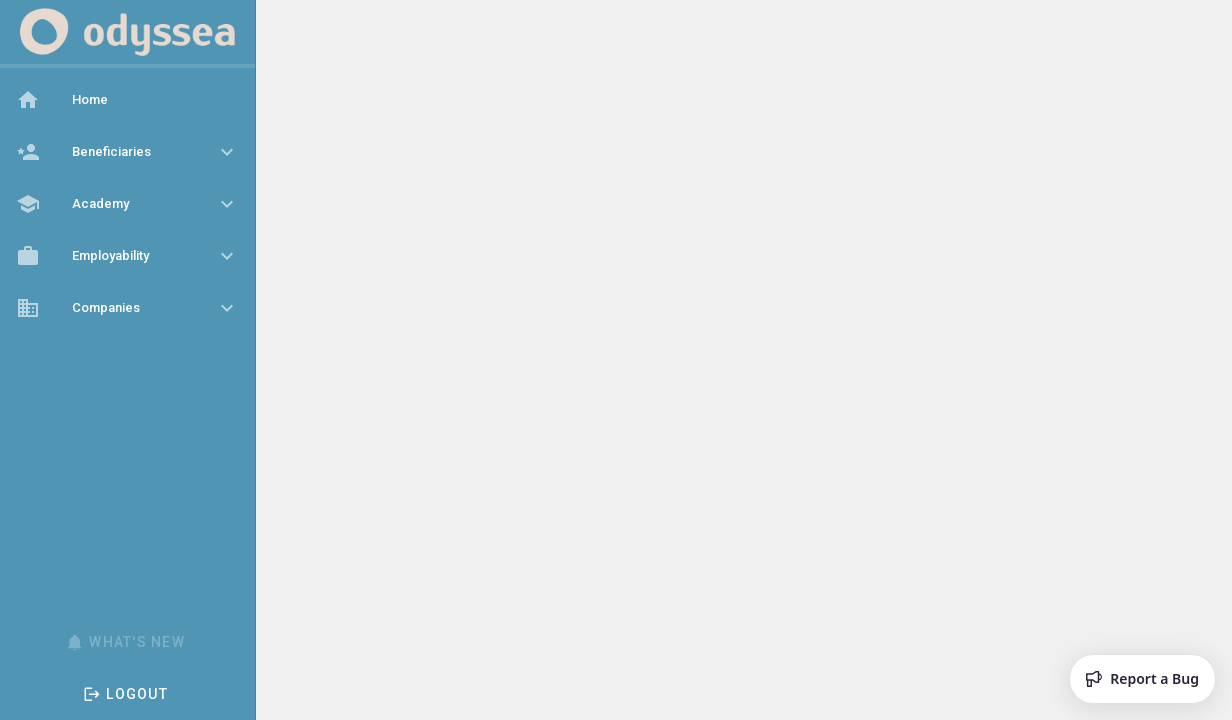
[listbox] (127, 206)
